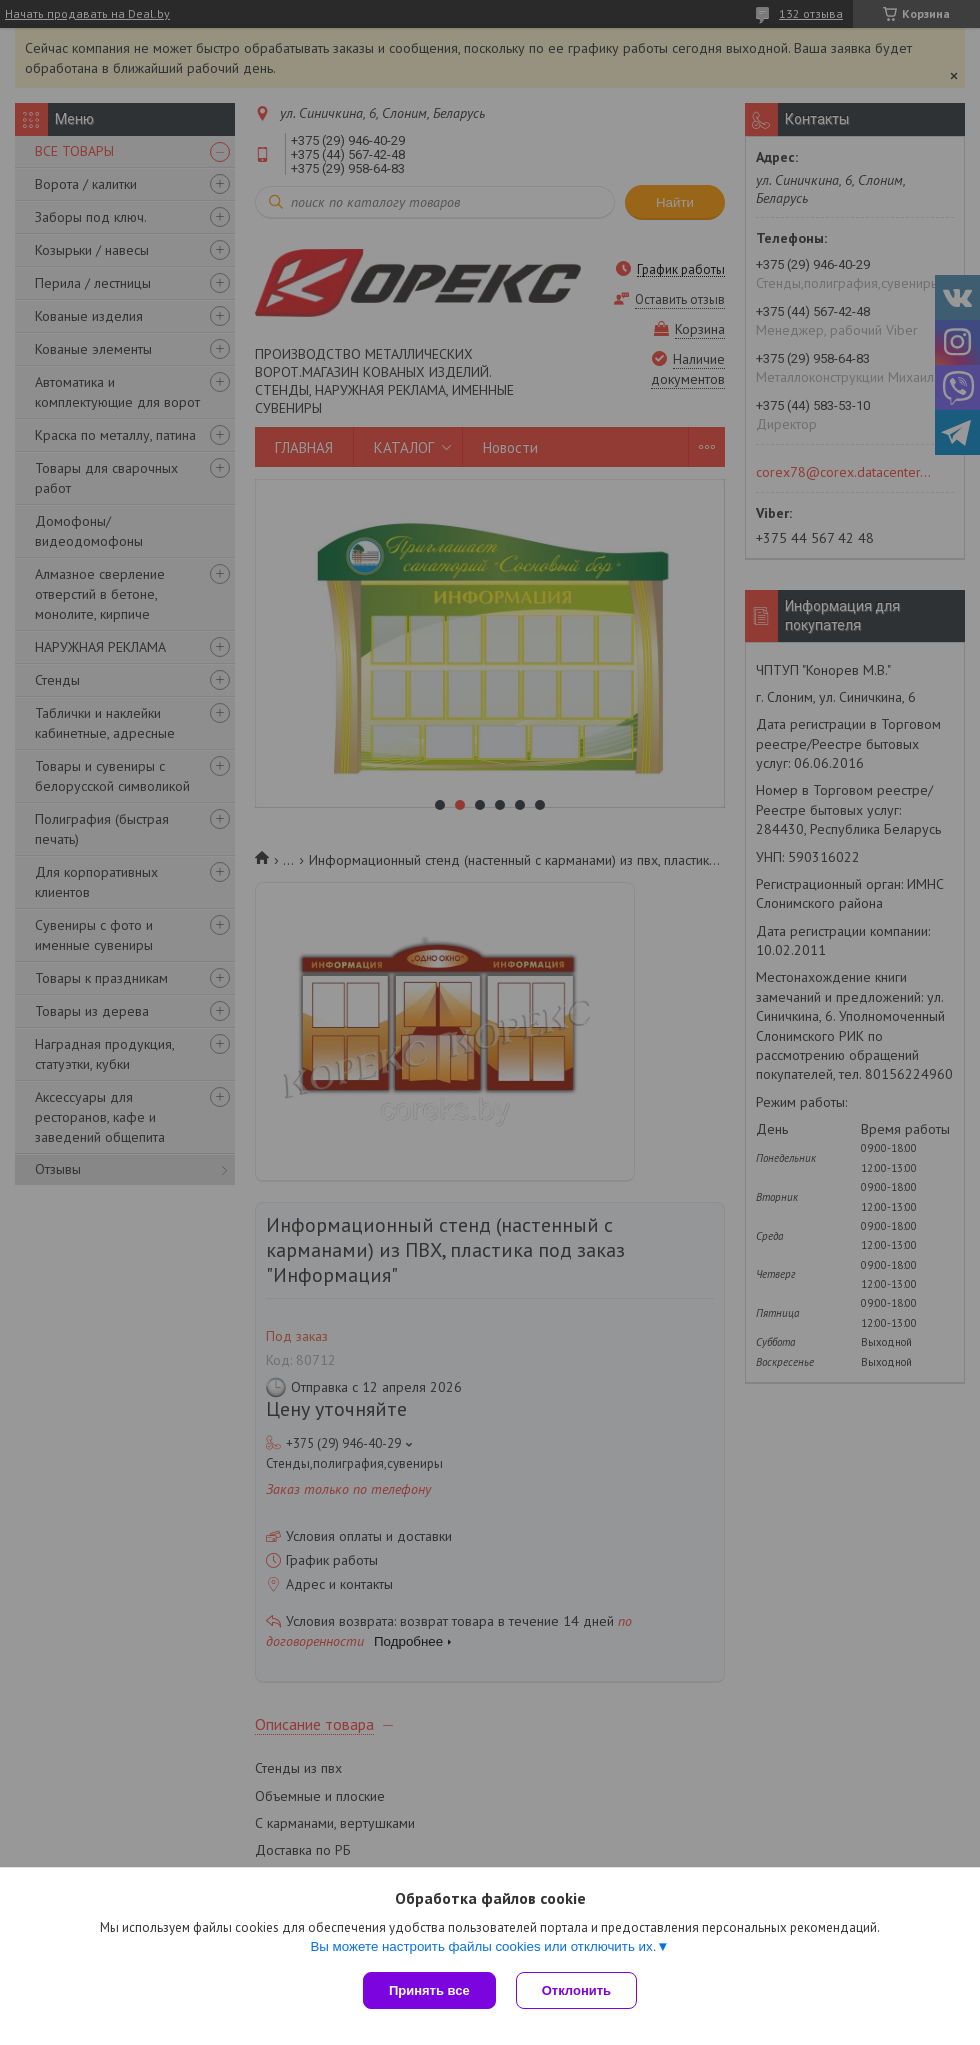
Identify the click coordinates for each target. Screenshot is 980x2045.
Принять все (429, 1990)
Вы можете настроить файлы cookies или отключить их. (483, 1946)
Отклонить (576, 1990)
